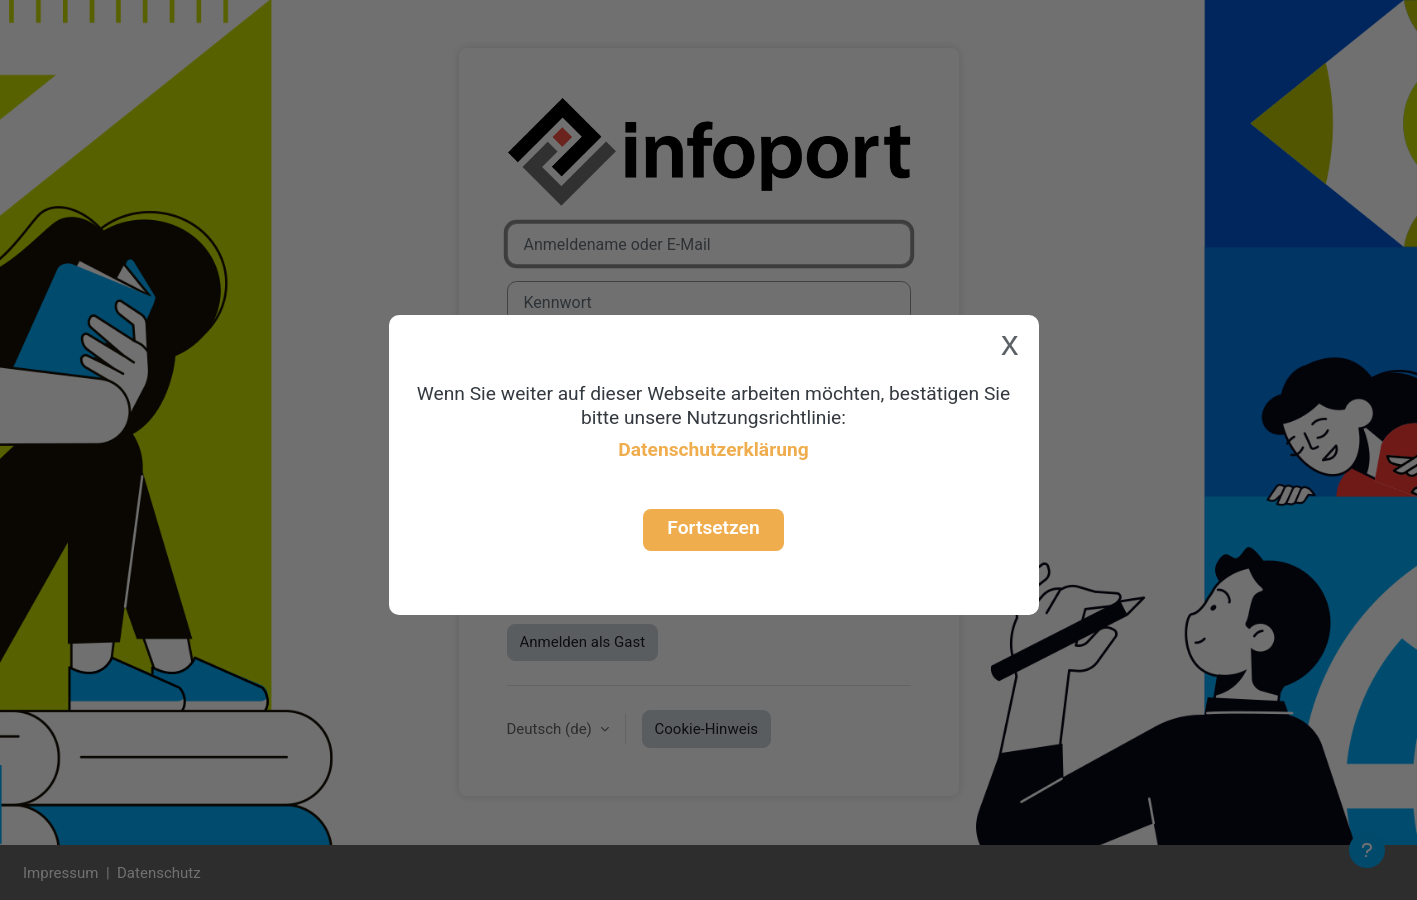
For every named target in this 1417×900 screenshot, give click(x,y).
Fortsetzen (713, 527)
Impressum (60, 873)
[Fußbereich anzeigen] (1367, 850)
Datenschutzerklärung (713, 449)
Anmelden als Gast (583, 642)
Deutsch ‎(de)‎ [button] (551, 729)
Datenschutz (159, 873)
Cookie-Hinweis (706, 729)
